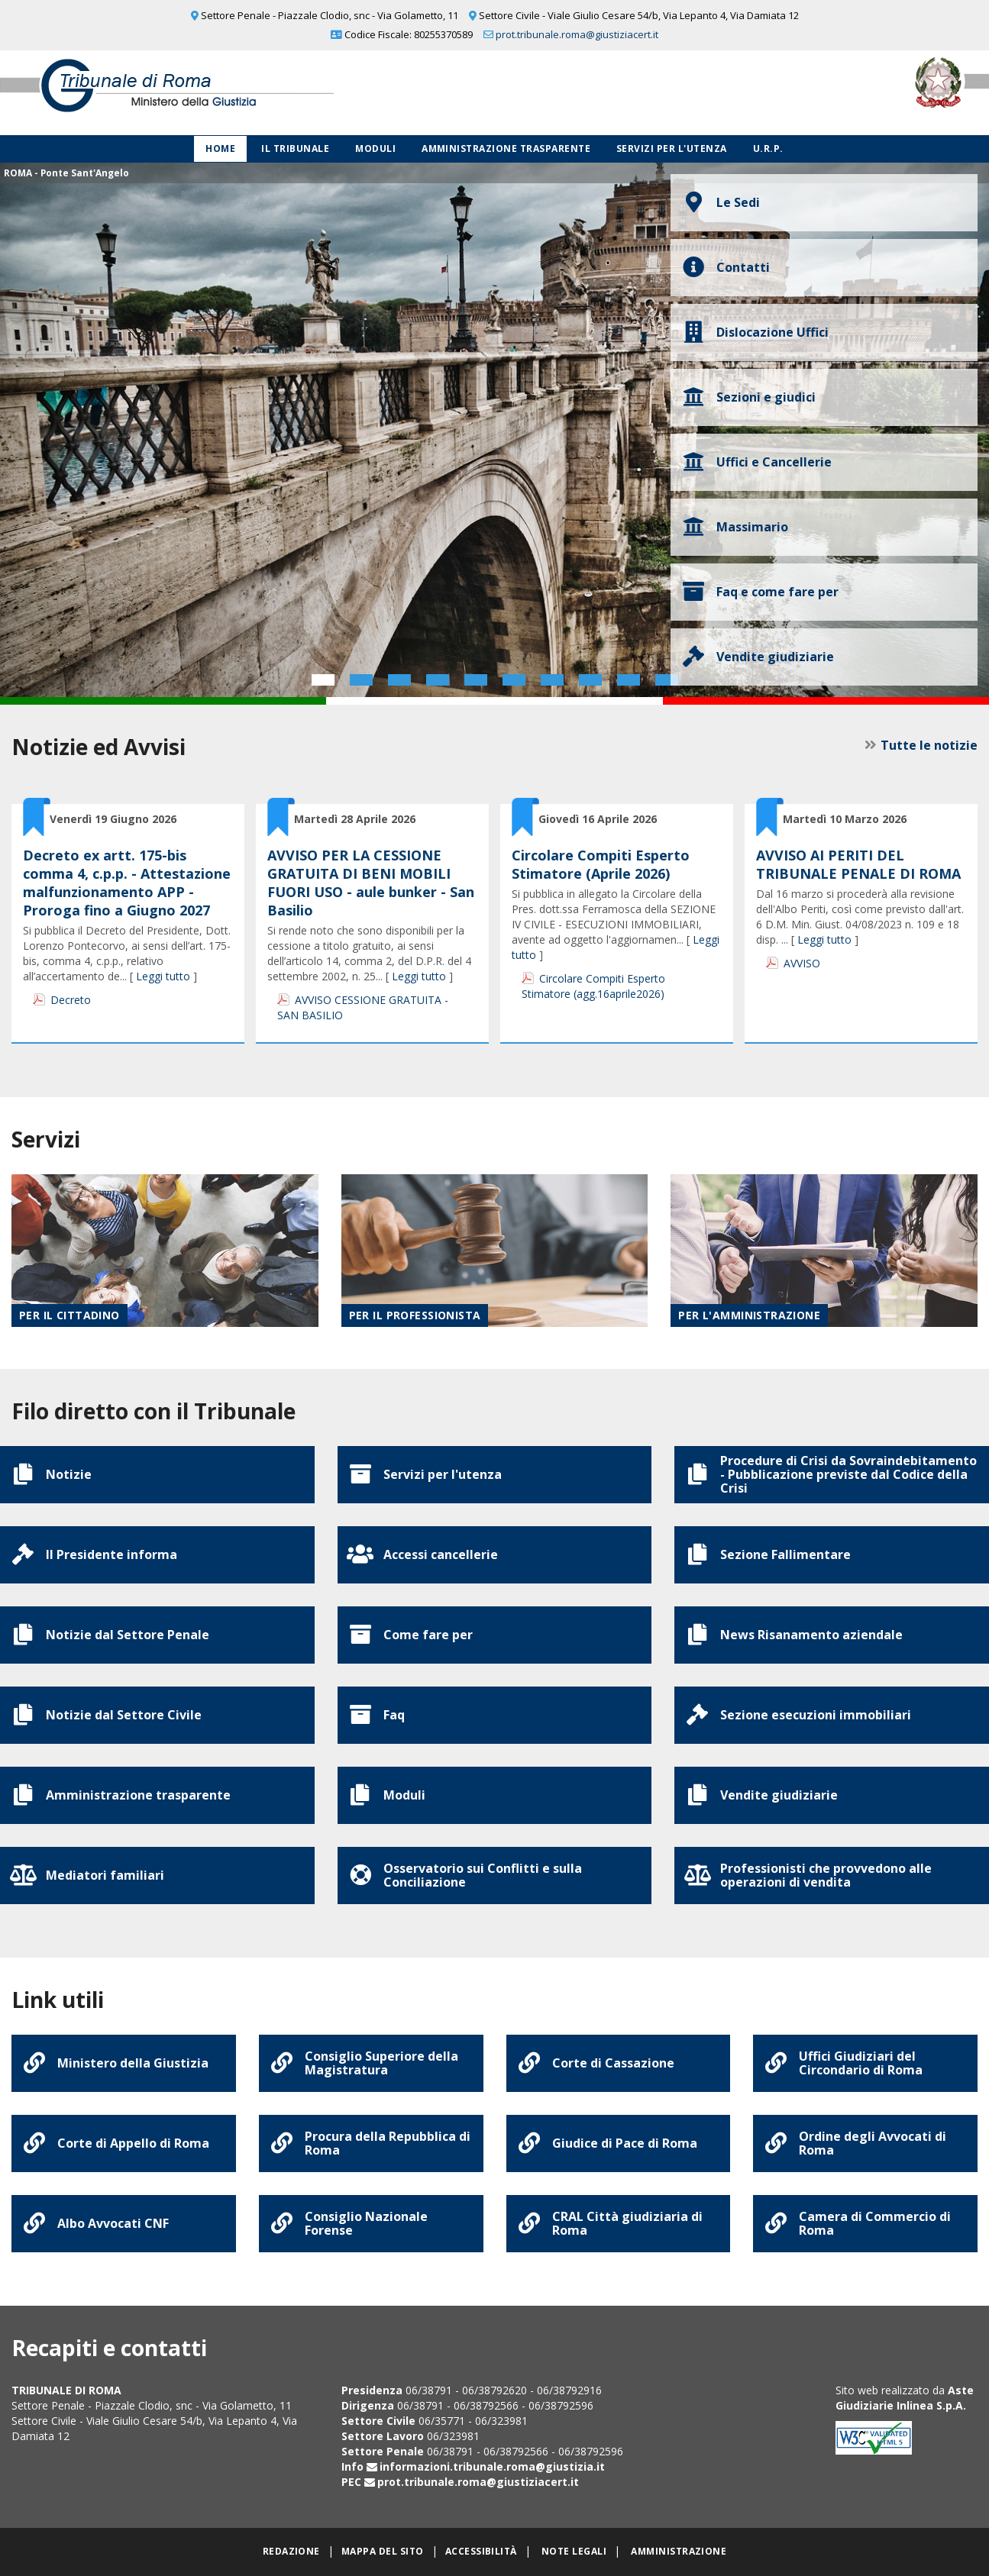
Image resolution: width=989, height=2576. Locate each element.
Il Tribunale (295, 148)
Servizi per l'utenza (671, 148)
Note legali (573, 2551)
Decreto (70, 1000)
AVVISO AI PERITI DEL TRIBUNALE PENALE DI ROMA (858, 864)
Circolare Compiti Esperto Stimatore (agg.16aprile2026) (593, 986)
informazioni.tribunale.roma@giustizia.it (492, 2466)
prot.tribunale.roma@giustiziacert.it (577, 34)
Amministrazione (678, 2551)
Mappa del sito (382, 2551)
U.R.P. (768, 148)
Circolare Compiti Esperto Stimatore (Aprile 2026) (601, 864)
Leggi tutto (163, 976)
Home (220, 148)
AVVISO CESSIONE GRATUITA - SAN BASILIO (362, 1007)
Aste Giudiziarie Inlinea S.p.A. (904, 2398)
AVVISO (802, 963)
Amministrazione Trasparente (506, 148)
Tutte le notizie (929, 745)
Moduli (375, 148)
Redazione (291, 2551)
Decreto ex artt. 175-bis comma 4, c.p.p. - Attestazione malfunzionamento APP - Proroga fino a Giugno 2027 (127, 882)
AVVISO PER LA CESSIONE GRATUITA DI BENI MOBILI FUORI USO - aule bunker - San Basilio (370, 882)
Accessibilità (481, 2551)
